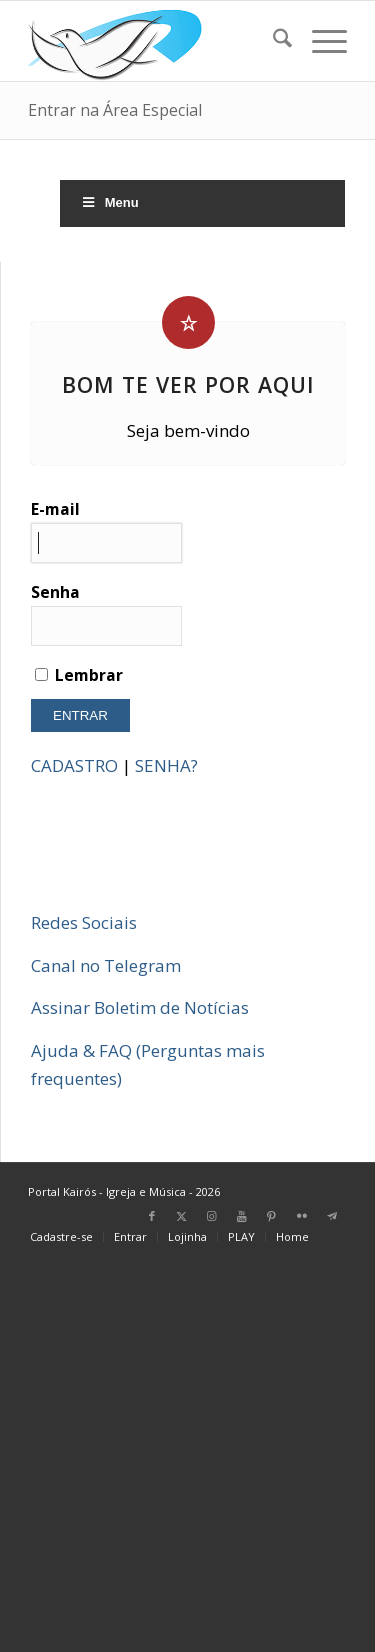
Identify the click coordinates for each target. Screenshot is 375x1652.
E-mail (106, 530)
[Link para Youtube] (242, 1216)
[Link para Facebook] (152, 1216)
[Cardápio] (319, 41)
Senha (106, 613)
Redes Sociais (84, 922)
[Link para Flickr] (302, 1216)
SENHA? (166, 765)
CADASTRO (74, 765)
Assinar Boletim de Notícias (140, 1007)
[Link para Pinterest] (272, 1216)
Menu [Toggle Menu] (109, 202)
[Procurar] (272, 41)
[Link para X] (182, 1216)
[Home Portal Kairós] (155, 41)
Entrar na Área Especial (115, 110)
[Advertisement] (187, 1456)
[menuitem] (272, 41)
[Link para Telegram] (332, 1216)
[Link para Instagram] (212, 1216)
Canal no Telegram (106, 965)
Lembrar (79, 675)
